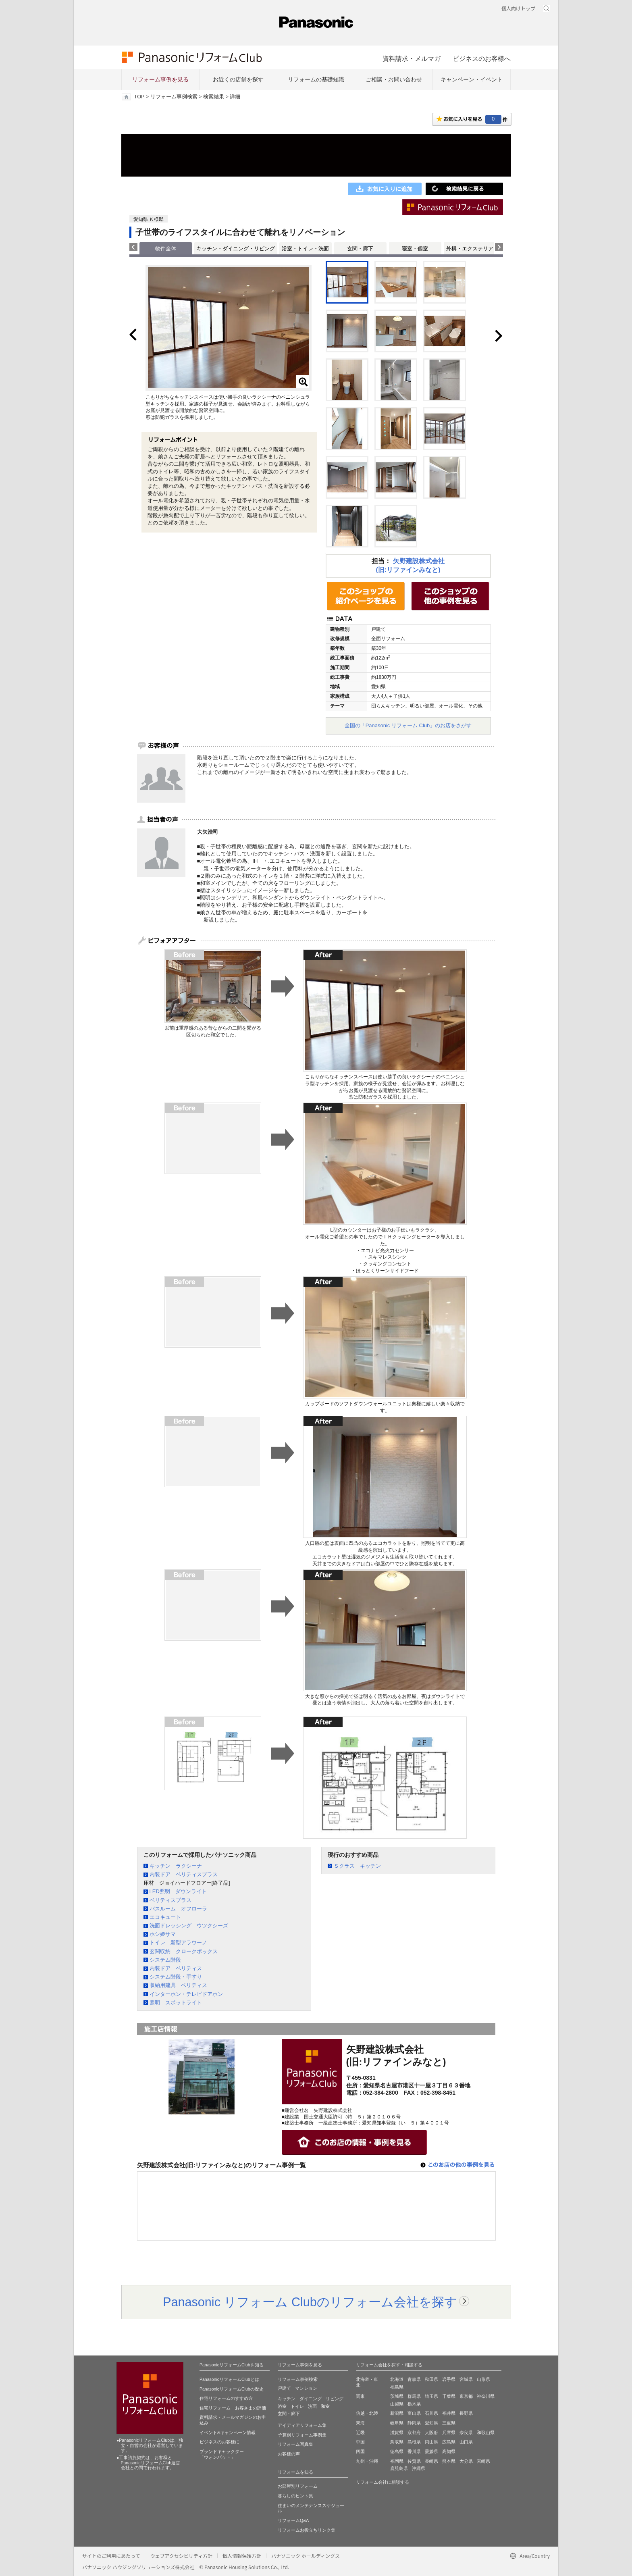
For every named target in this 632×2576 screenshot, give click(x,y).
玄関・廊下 (360, 249)
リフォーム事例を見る (160, 79)
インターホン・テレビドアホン (186, 1994)
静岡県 (414, 2422)
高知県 (448, 2451)
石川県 (431, 2413)
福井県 (448, 2413)
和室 (325, 2406)
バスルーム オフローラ (178, 1909)
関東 (360, 2396)
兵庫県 (448, 2432)
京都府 (414, 2432)
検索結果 (213, 97)
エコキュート (165, 1917)
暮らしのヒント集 (295, 2495)
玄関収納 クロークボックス (184, 1951)
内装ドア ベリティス (176, 1968)
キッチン (286, 2398)
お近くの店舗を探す (238, 79)
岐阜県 (396, 2422)
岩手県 (448, 2379)
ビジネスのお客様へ (482, 58)
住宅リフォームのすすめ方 (226, 2398)
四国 (360, 2451)
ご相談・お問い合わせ (394, 79)
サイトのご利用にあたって (111, 2555)
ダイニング (310, 2398)
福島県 (396, 2387)
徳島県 (396, 2451)
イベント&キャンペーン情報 (228, 2432)
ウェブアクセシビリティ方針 (181, 2555)
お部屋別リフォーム (298, 2486)
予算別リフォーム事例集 (302, 2434)
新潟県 (396, 2413)
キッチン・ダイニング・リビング (235, 249)
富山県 (414, 2413)
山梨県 (396, 2403)
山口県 (466, 2441)
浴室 (282, 2406)
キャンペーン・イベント (472, 79)
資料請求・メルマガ (412, 58)
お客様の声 (289, 2453)
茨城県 (396, 2396)
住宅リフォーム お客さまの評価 (233, 2407)
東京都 (466, 2396)
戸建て (284, 2388)
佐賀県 (414, 2461)
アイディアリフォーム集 (302, 2425)
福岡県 (396, 2461)
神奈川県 (486, 2396)
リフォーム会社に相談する (382, 2482)
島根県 (414, 2441)
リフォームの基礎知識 (316, 79)
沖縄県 (418, 2468)
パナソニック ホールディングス (305, 2555)
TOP (139, 97)
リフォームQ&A (293, 2520)
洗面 (312, 2406)
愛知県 (431, 2422)
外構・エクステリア (469, 249)
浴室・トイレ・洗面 (305, 249)
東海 (360, 2422)
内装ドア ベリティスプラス (184, 1874)
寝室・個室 (415, 249)
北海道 (396, 2379)
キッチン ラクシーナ (176, 1866)
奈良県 (466, 2432)
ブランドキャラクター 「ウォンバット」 (222, 2454)
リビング (334, 2398)
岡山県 (431, 2441)
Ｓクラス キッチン (357, 1866)
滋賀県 (396, 2432)
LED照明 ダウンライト (178, 1891)
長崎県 (431, 2461)
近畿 (360, 2432)
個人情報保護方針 (241, 2555)
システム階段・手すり (176, 1977)
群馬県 (414, 2396)
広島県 (448, 2441)
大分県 (466, 2461)
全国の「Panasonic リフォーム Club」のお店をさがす (408, 725)
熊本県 (448, 2461)
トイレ (297, 2406)
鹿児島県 (399, 2468)
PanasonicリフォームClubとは (229, 2379)
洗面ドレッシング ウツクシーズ (189, 1926)
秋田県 (431, 2379)
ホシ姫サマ (163, 1934)
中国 (360, 2441)
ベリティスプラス (170, 1900)
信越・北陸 (367, 2413)
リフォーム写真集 (295, 2444)
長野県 (466, 2413)
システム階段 (165, 1960)
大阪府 (431, 2432)
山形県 (483, 2379)
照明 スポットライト (176, 2003)
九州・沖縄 (367, 2461)
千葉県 (448, 2396)
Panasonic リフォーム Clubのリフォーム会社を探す (310, 2302)
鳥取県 (396, 2441)
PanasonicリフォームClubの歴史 (232, 2389)
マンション (306, 2388)
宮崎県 (483, 2461)
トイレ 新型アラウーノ (178, 1942)
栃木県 (414, 2403)
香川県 (414, 2451)
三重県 (448, 2422)
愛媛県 (431, 2451)
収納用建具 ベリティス (178, 1985)
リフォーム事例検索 (174, 97)
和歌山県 (486, 2432)
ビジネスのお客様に (219, 2441)
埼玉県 (431, 2396)
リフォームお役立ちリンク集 (306, 2530)
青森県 (414, 2379)
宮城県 (466, 2379)
